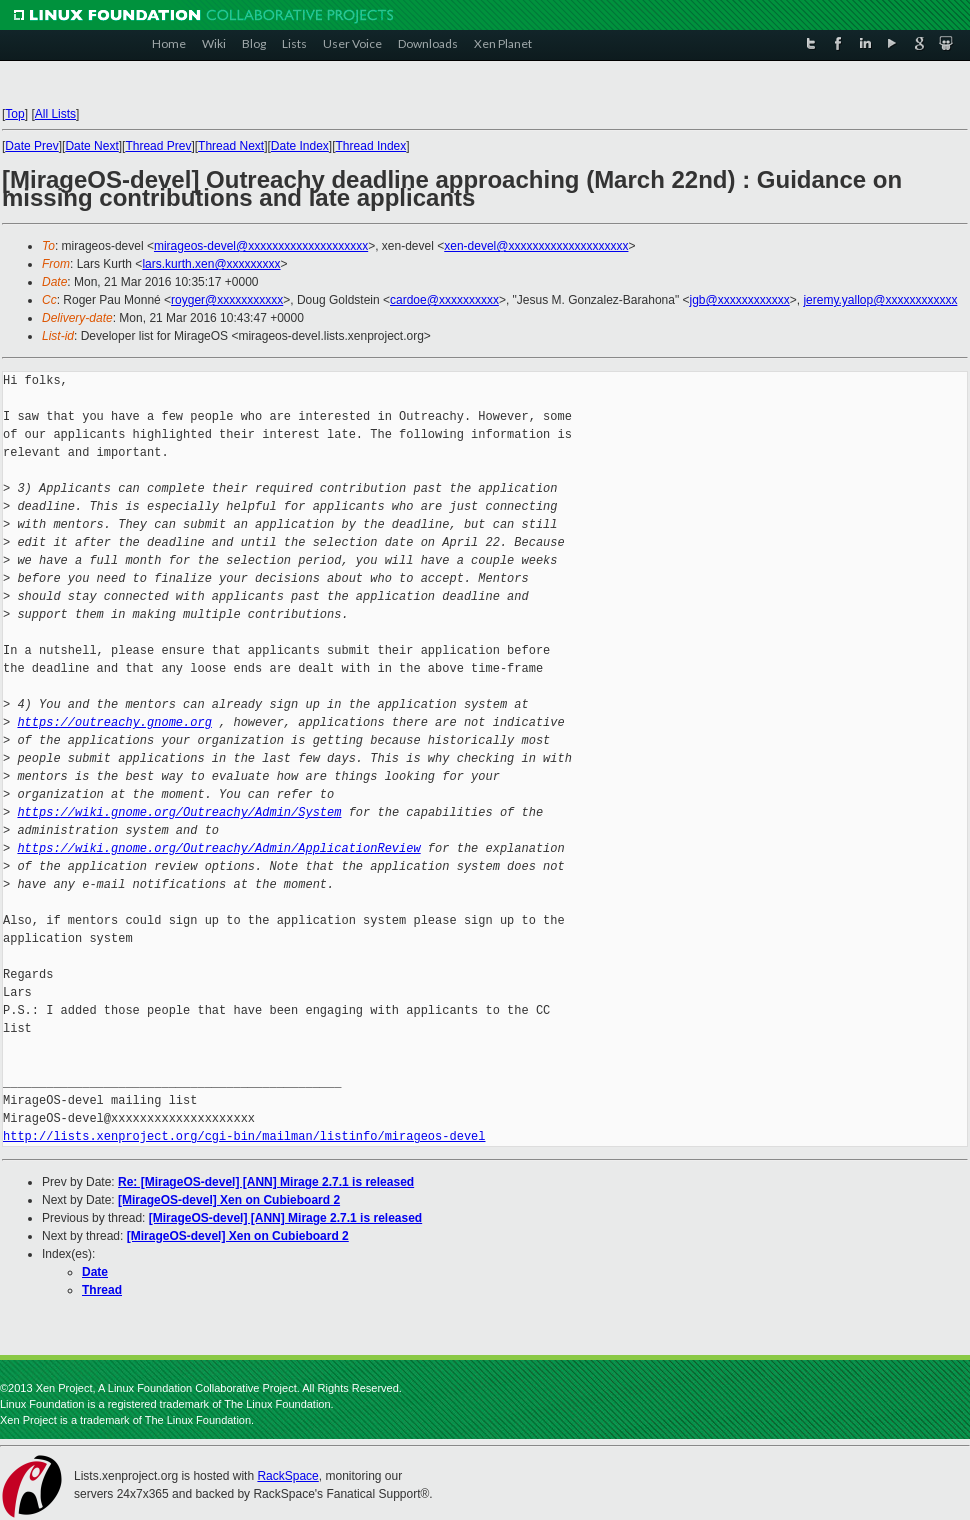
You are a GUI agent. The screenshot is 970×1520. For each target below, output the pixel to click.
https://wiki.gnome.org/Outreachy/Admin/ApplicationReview (218, 848)
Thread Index (371, 146)
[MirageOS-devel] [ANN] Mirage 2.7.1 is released (285, 1218)
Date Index (300, 146)
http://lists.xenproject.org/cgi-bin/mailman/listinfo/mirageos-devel (244, 1136)
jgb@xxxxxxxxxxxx (740, 300)
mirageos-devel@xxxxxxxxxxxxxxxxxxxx (261, 246)
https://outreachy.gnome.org (114, 722)
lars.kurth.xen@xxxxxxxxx (211, 264)
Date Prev (31, 146)
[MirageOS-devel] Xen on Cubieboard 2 (229, 1200)
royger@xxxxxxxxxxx (227, 300)
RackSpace (287, 1476)
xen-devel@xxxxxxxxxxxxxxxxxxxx (536, 246)
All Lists (55, 114)
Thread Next (231, 146)
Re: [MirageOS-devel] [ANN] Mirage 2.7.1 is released (266, 1182)
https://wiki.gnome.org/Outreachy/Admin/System (179, 812)
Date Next (91, 146)
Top (14, 114)
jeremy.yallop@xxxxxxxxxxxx (880, 300)
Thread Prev (158, 146)
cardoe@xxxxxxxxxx (444, 300)
